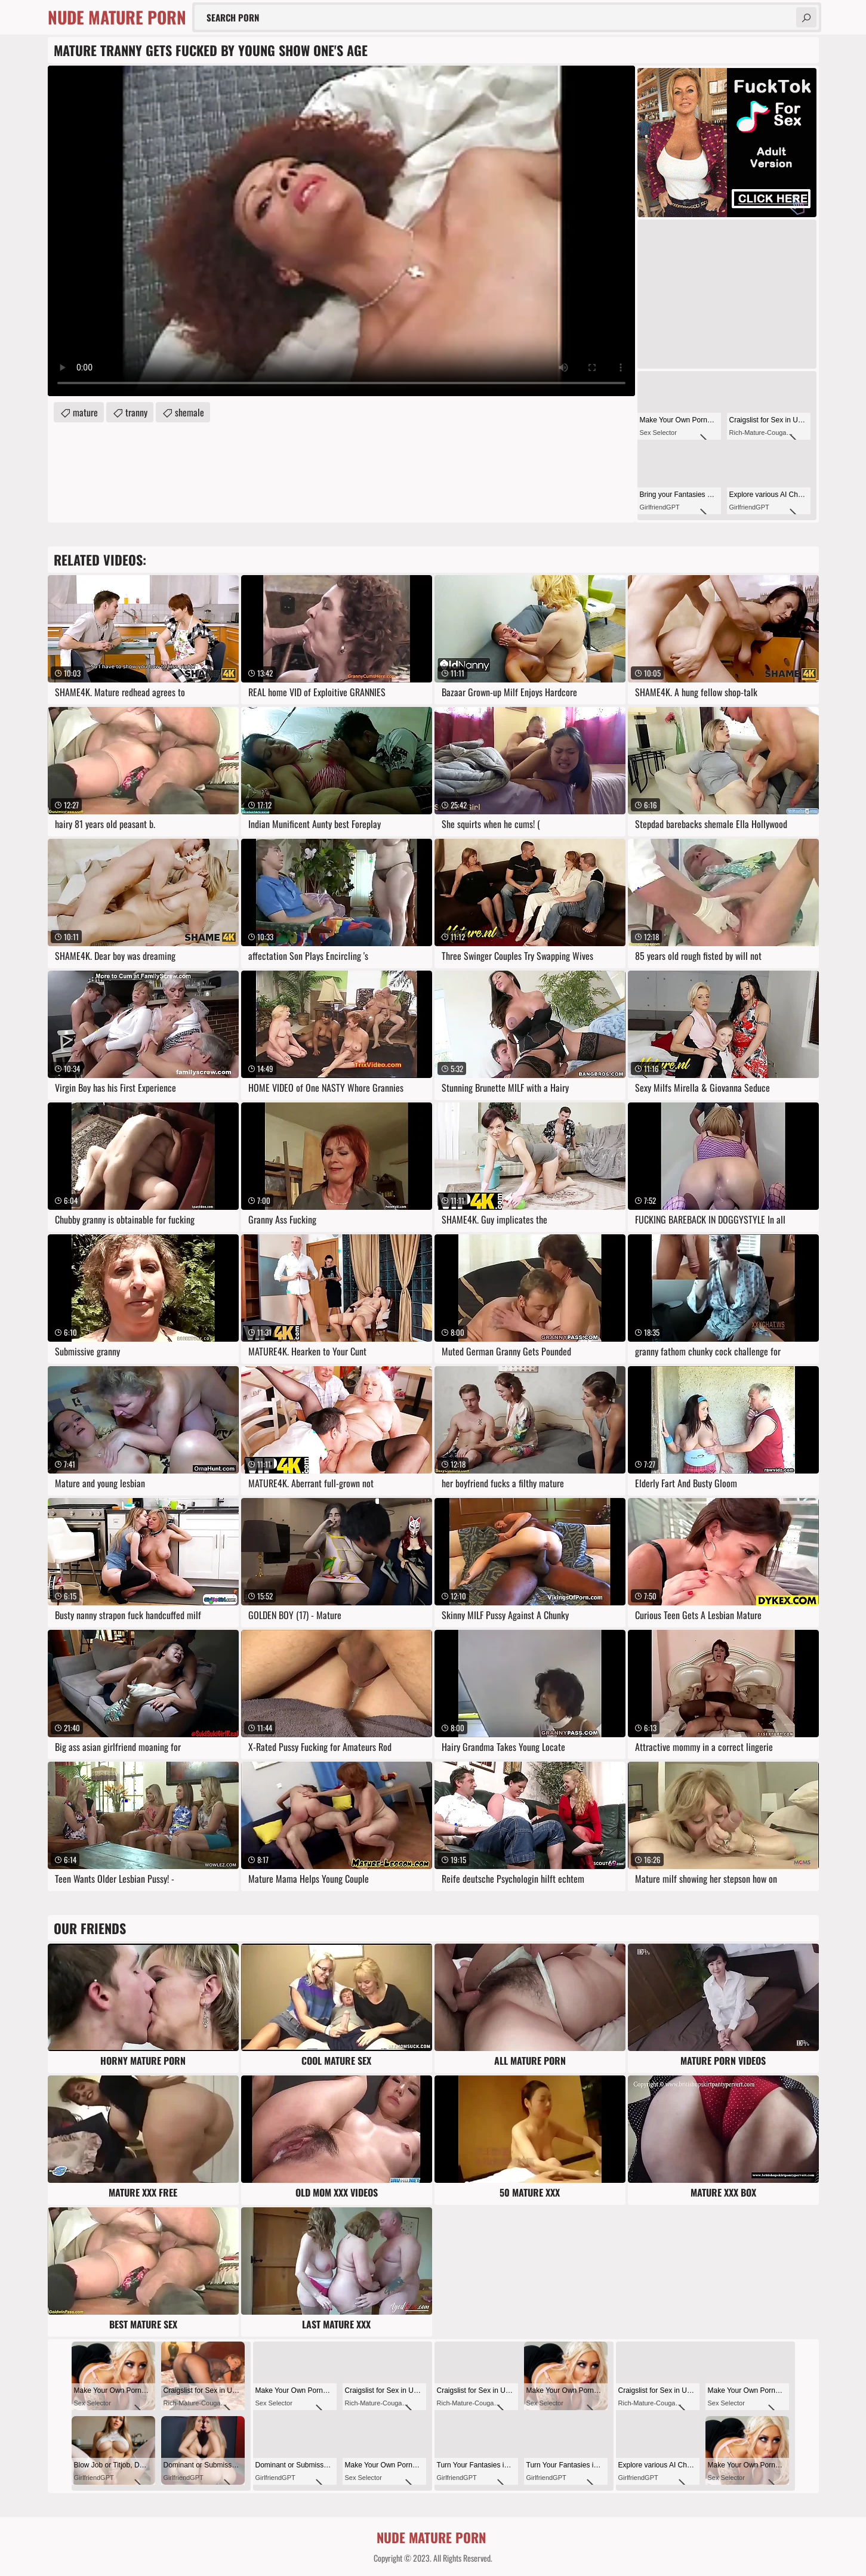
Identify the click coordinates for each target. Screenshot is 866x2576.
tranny (136, 412)
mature (85, 412)
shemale (189, 412)
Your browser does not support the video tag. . (341, 231)
